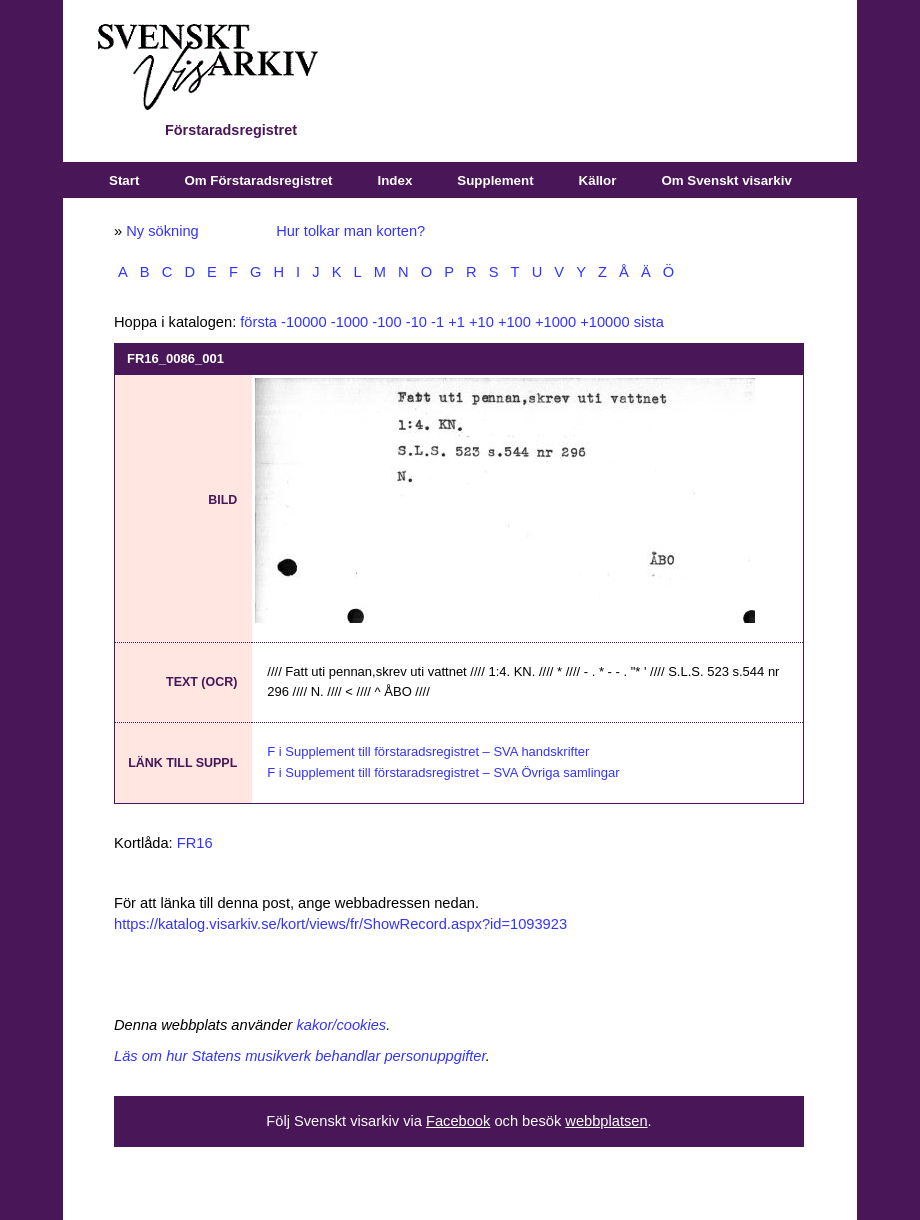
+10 (481, 322)
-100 (386, 322)
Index (395, 180)
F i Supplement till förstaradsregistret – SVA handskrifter (428, 751)
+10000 (604, 322)
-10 (416, 322)
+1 (456, 322)
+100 (514, 322)
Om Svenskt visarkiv (726, 180)
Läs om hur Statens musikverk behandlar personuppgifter (300, 1056)
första (258, 322)
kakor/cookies (342, 1025)
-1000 (350, 322)
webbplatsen (606, 1121)
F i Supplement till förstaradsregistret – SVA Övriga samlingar (443, 772)
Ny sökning (162, 231)
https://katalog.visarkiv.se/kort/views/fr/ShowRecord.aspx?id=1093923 (340, 924)
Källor (598, 180)
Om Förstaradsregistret (258, 180)
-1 (437, 322)
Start (124, 180)
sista (649, 322)
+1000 (555, 322)
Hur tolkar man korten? (350, 231)
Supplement (495, 180)
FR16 (195, 843)
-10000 (304, 322)
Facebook (458, 1121)
